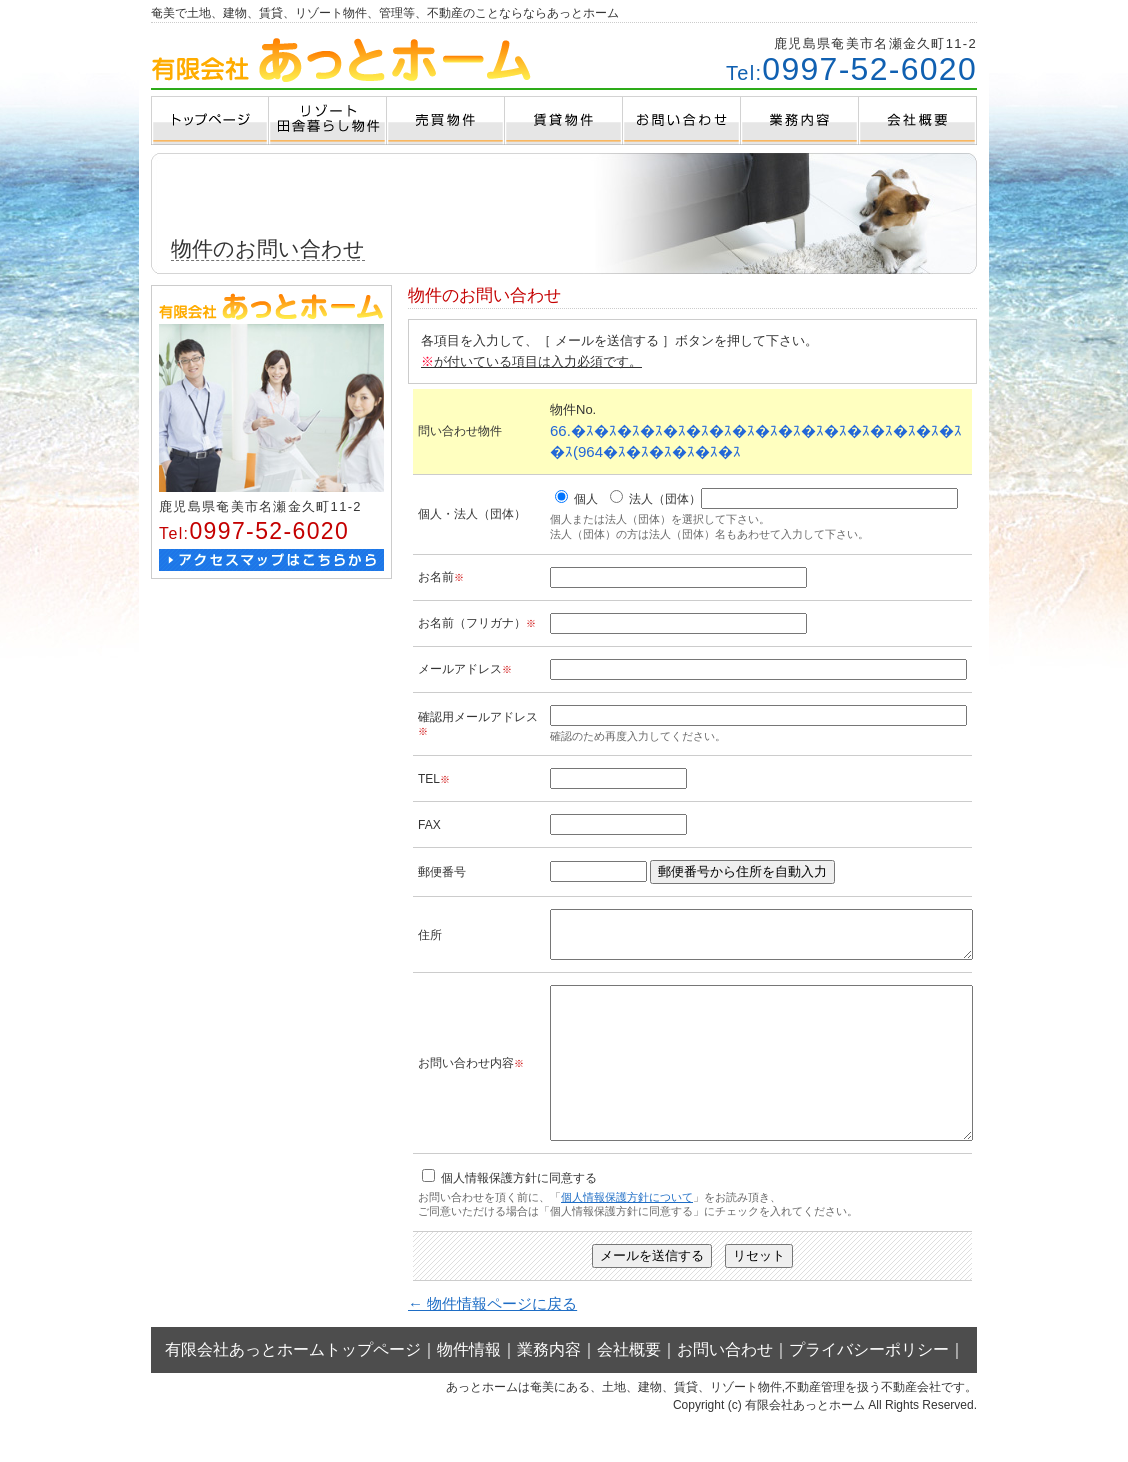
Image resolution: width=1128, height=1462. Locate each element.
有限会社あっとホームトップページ (293, 1388)
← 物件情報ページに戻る (492, 1342)
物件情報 (469, 1388)
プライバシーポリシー (869, 1388)
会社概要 (629, 1388)
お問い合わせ (725, 1388)
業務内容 (549, 1388)
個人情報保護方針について (627, 1236)
